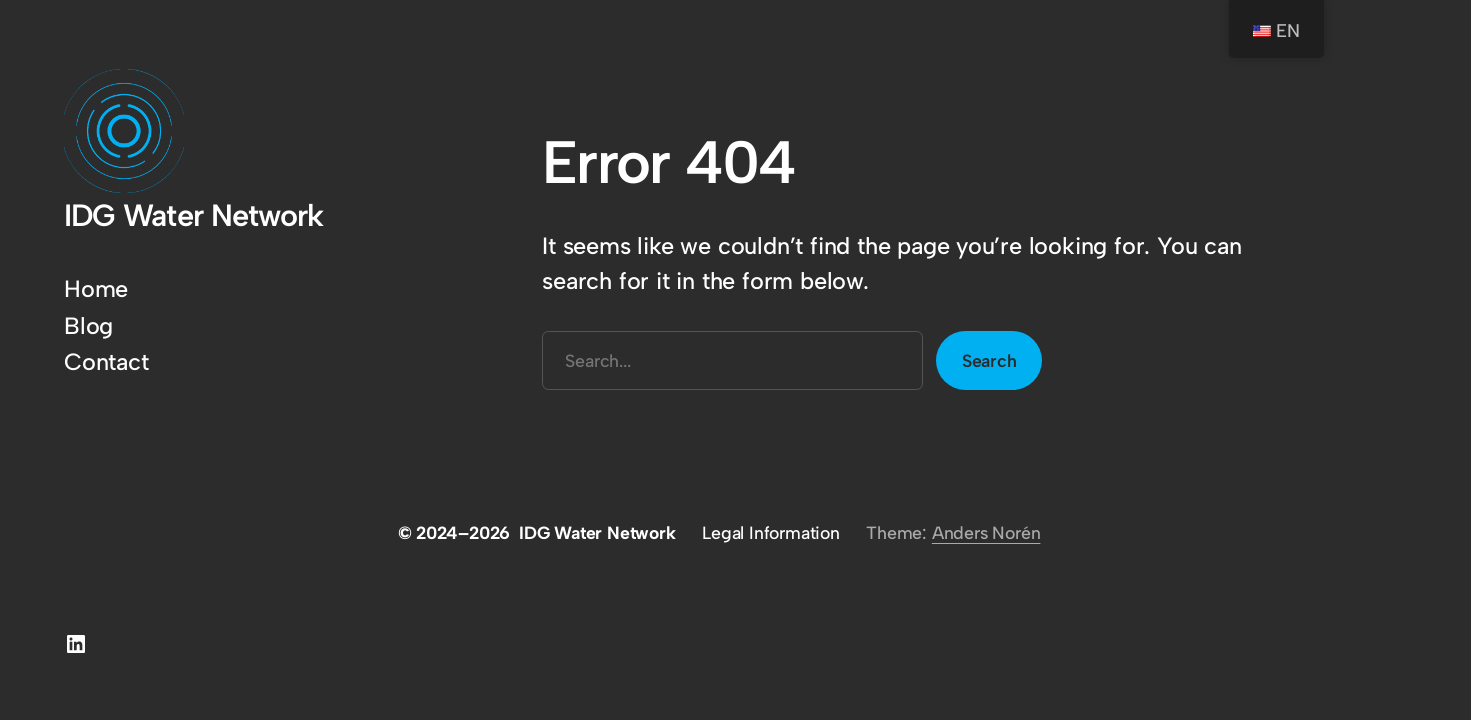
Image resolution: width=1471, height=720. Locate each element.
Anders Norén (986, 532)
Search (989, 360)
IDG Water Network (193, 215)
